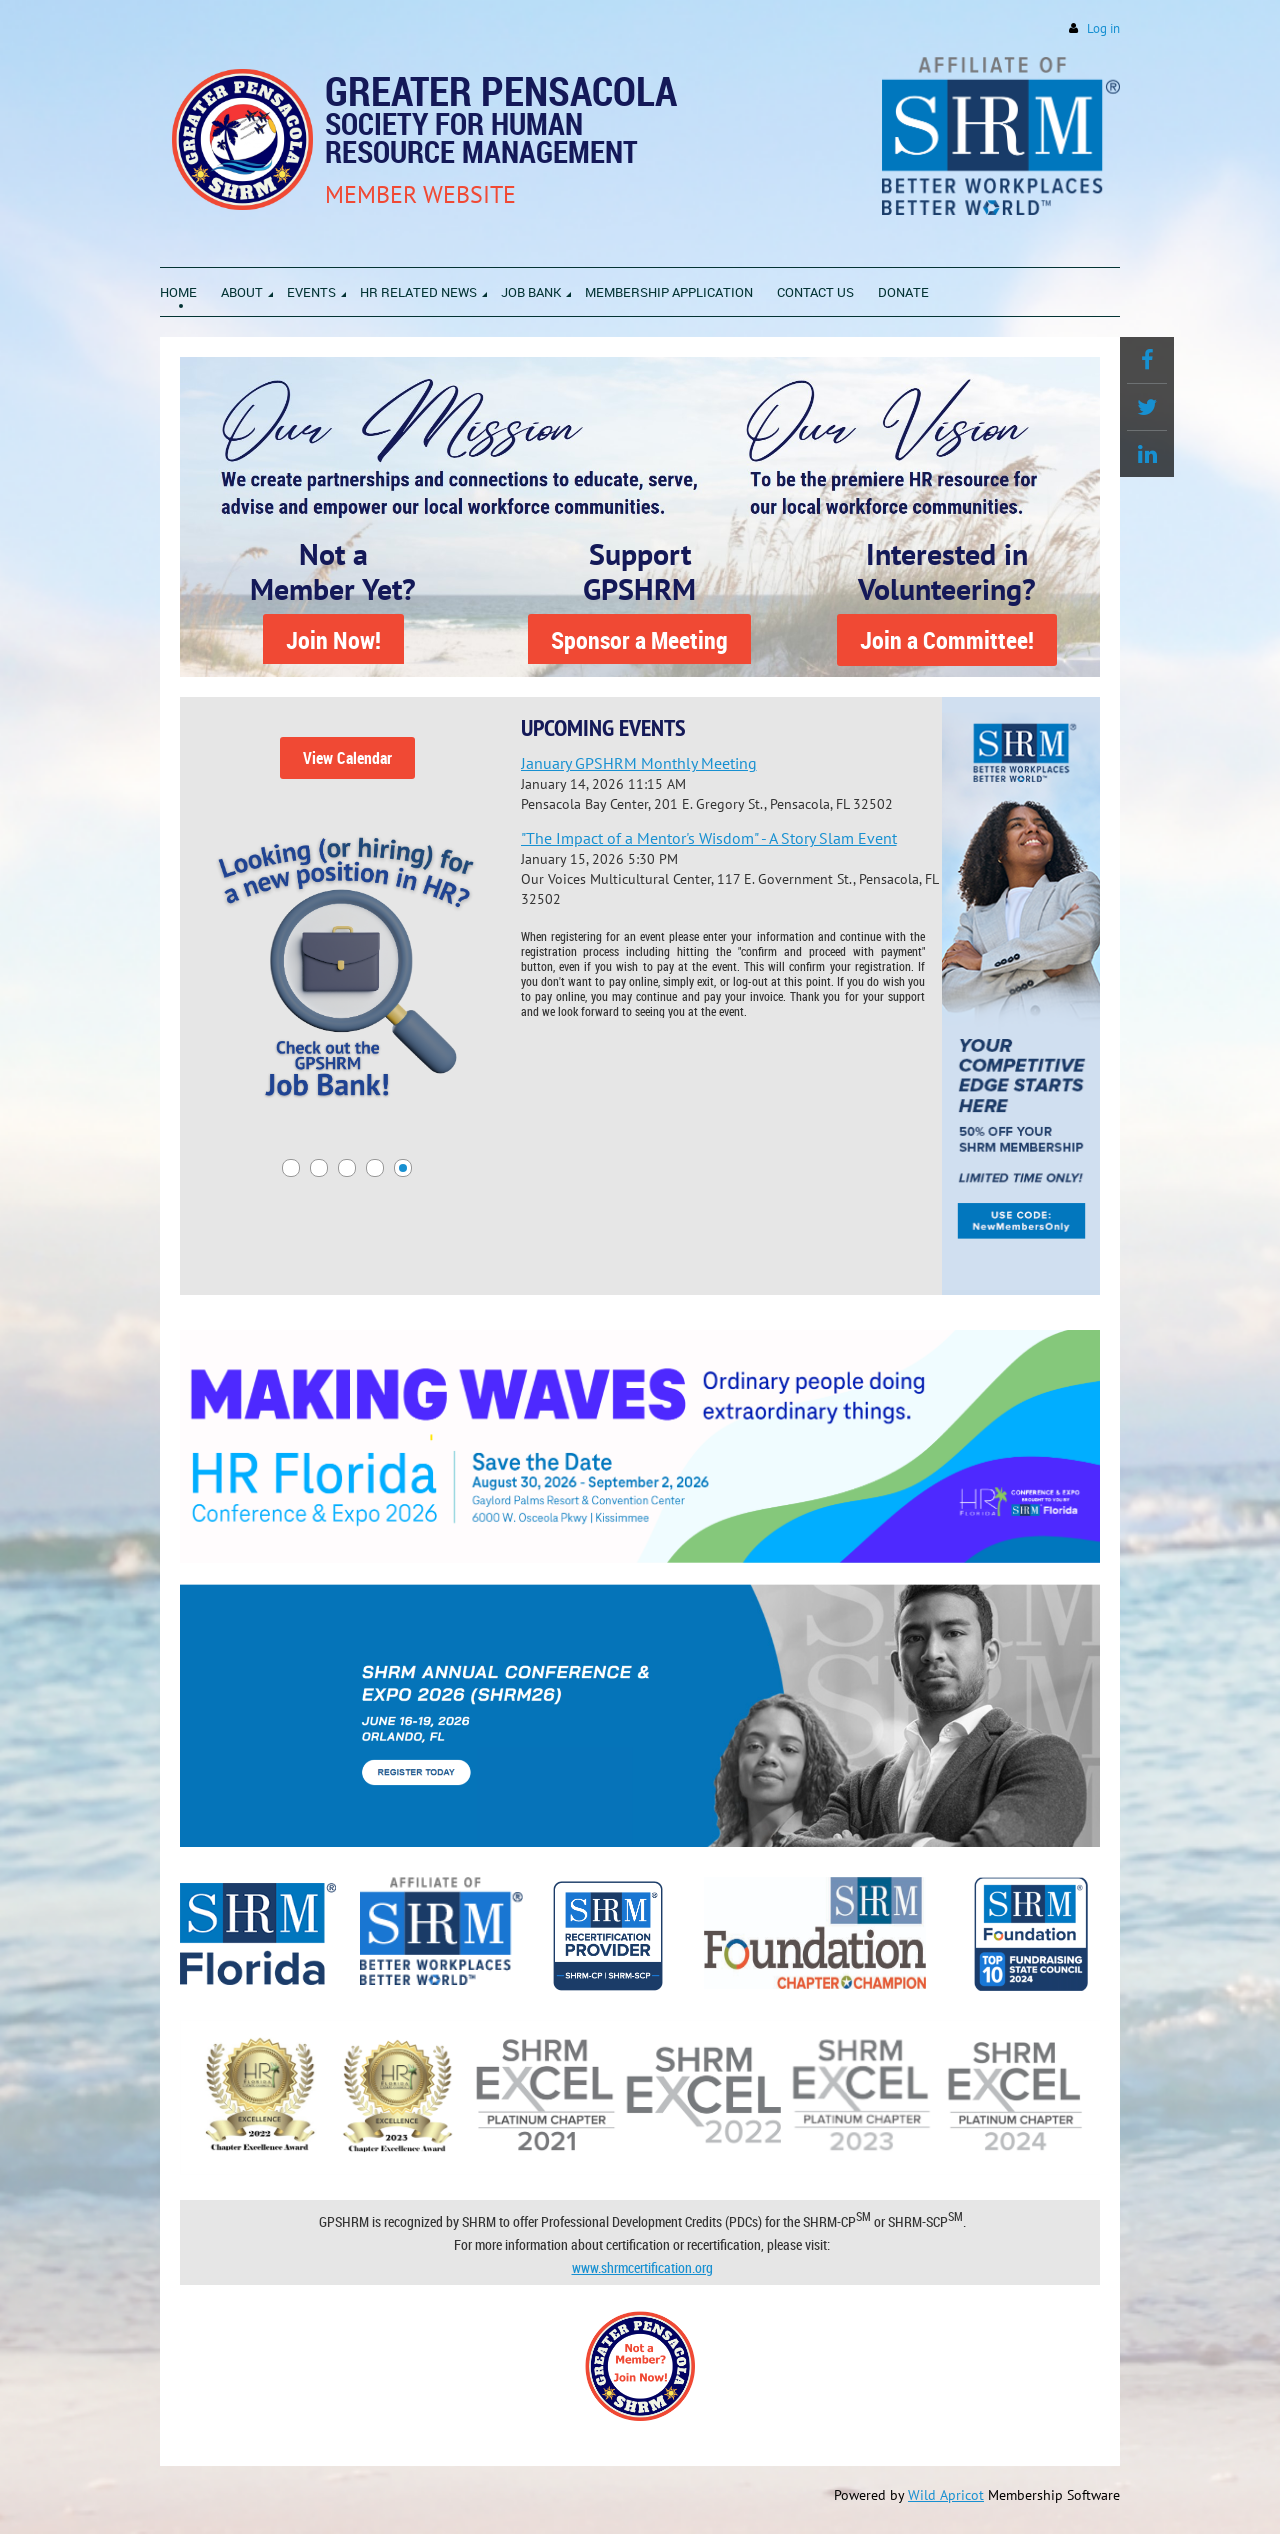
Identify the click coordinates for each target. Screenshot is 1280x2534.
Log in (1103, 28)
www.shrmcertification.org (642, 2267)
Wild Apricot (946, 2495)
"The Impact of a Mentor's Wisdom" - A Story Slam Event (709, 838)
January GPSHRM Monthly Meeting (639, 763)
